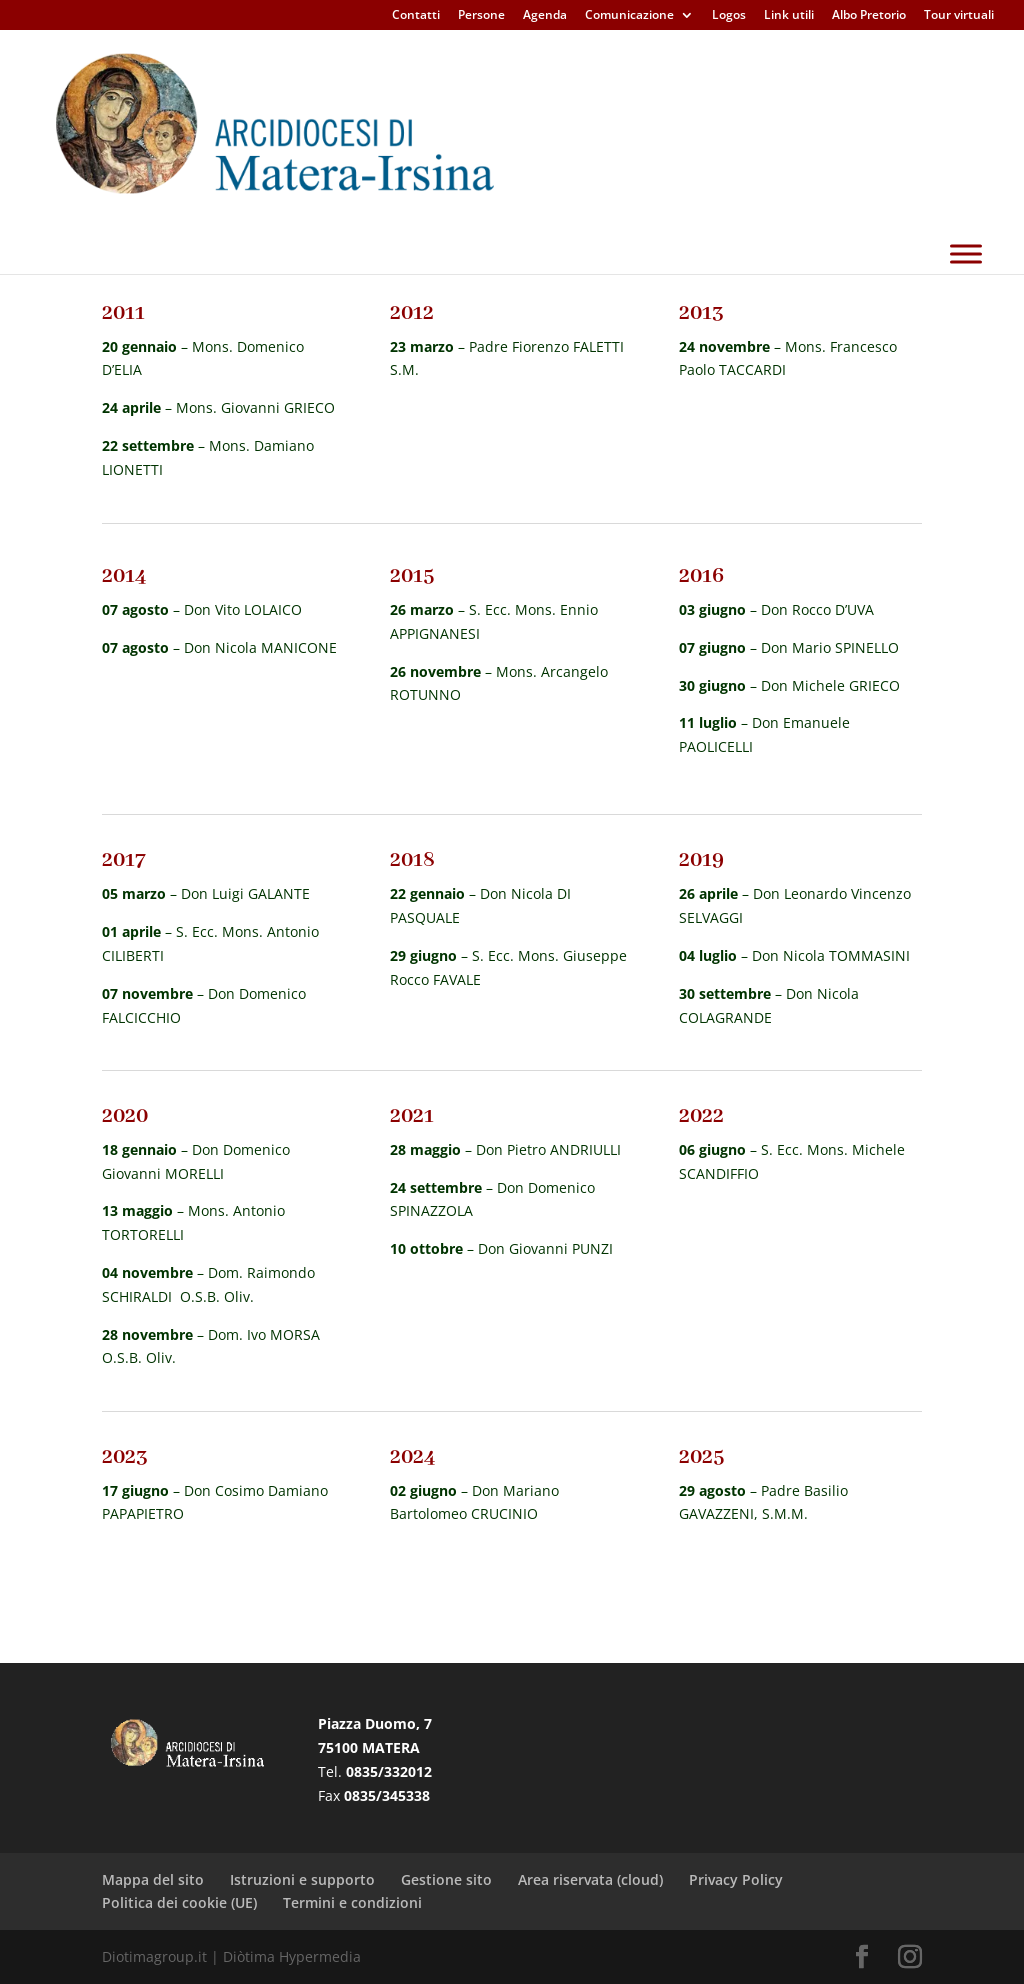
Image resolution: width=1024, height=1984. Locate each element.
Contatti (416, 16)
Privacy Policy (736, 1879)
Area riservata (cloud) (590, 1879)
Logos (729, 16)
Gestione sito (446, 1879)
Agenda (545, 16)
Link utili (789, 16)
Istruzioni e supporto (302, 1879)
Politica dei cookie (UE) (179, 1902)
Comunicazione (629, 16)
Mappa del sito (153, 1879)
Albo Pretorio (869, 16)
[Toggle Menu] (966, 302)
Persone (481, 16)
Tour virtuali (959, 16)
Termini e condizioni (352, 1902)
